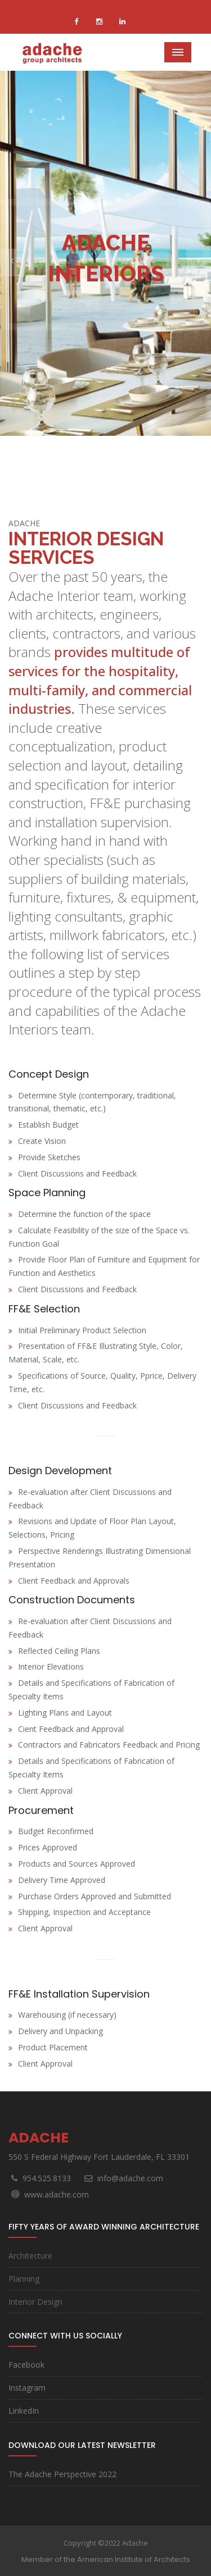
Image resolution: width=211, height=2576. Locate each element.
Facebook (26, 2364)
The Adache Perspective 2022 (62, 2474)
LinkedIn (23, 2410)
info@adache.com (130, 2178)
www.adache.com (56, 2194)
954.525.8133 (47, 2178)
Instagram (27, 2387)
